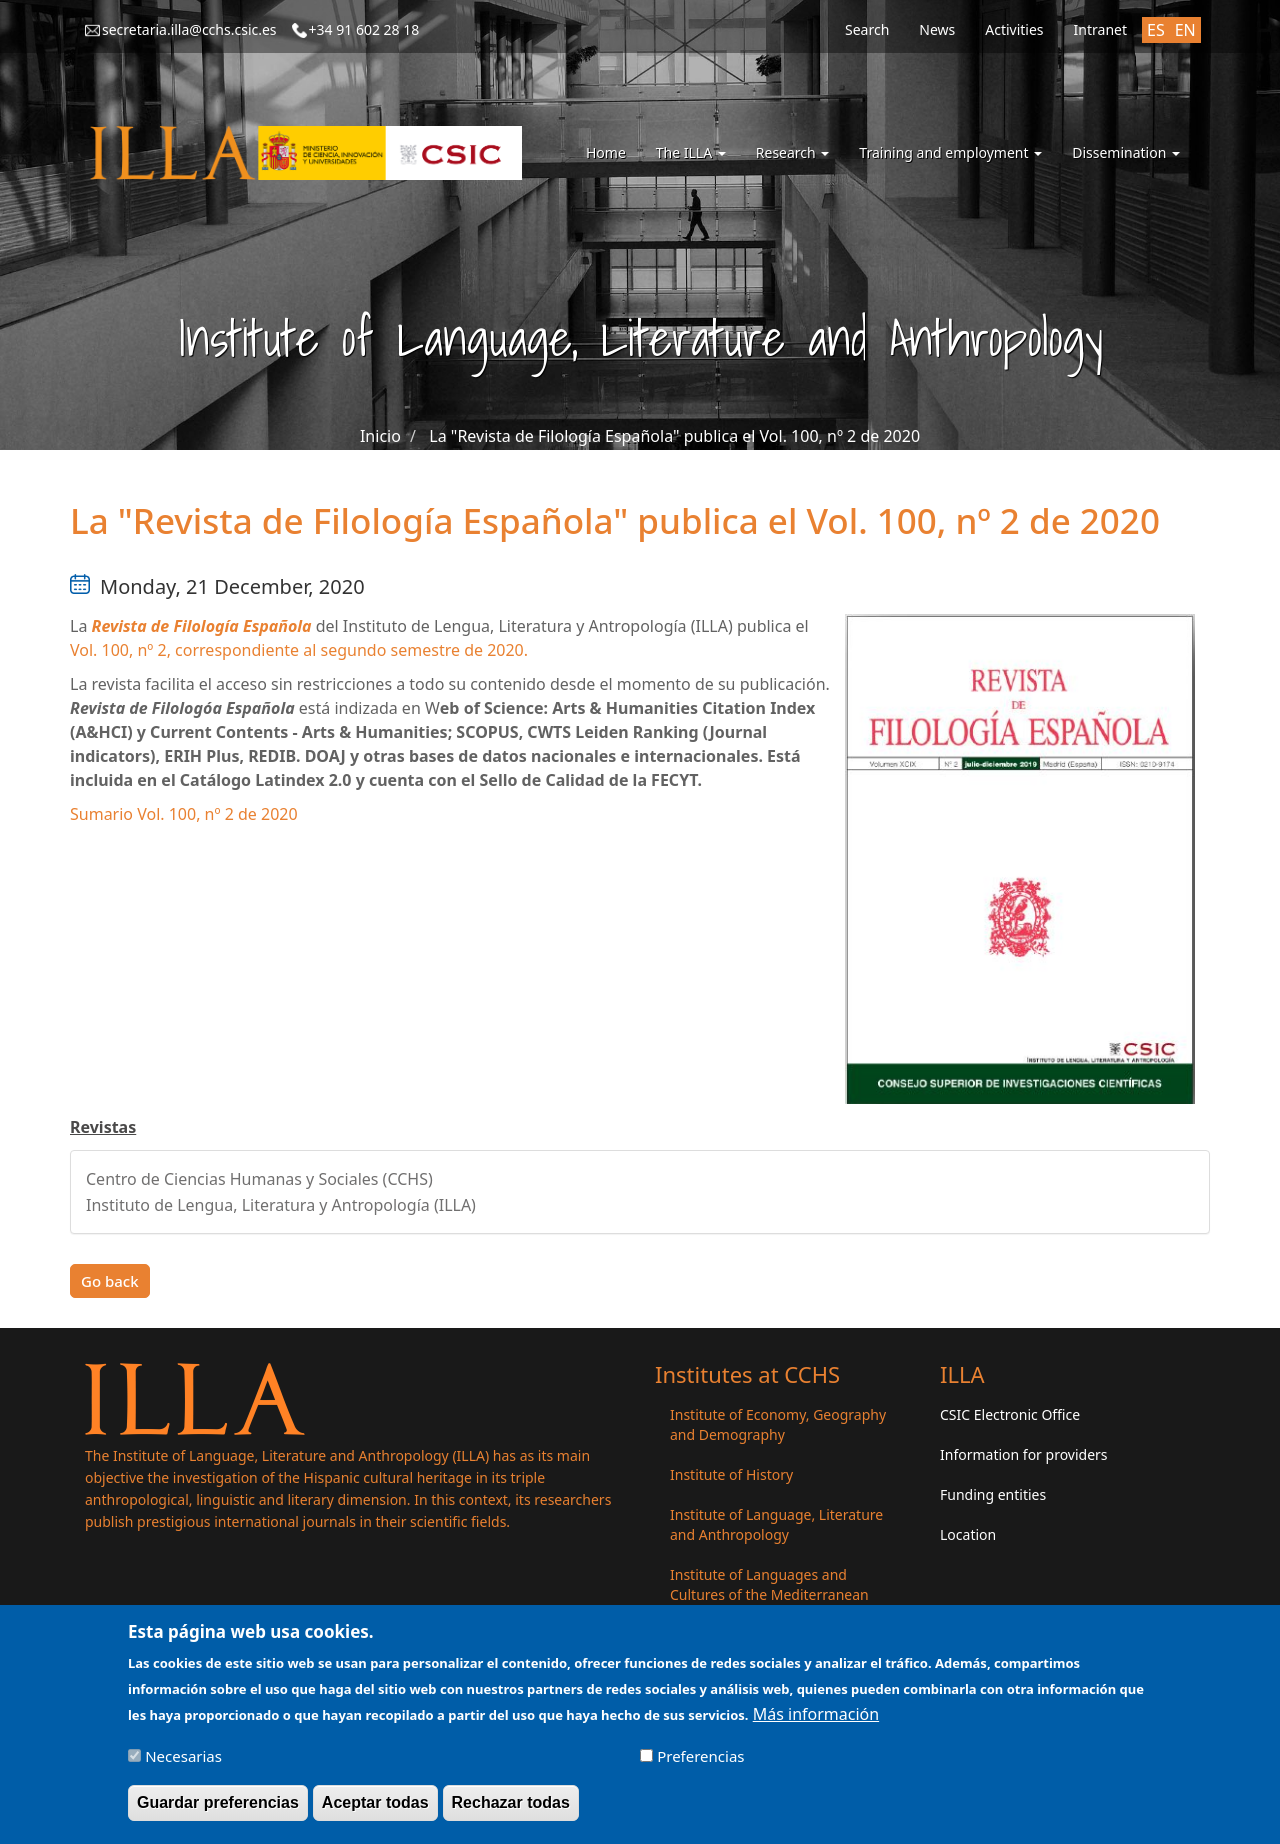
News (937, 29)
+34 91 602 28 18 (364, 29)
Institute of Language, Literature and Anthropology (776, 1524)
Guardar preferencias (218, 1810)
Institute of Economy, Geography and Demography (778, 1424)
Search (867, 29)
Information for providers (1024, 1454)
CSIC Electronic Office (1010, 1414)
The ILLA (691, 152)
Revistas (103, 1127)
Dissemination (1126, 152)
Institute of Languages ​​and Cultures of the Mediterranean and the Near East (769, 1594)
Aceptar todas (375, 1810)
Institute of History (731, 1474)
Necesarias (183, 1764)
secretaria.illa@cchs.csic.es (189, 29)
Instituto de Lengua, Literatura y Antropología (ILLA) (281, 1205)
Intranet (1100, 29)
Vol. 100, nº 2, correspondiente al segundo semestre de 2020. (299, 650)
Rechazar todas (511, 1810)
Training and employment (950, 152)
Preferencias (700, 1764)
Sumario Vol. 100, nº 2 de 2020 (184, 814)
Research (793, 152)
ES (1156, 30)
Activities (1014, 29)
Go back (110, 1281)
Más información (816, 1721)
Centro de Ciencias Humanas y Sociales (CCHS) (259, 1179)
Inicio (380, 436)
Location (968, 1534)
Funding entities (993, 1494)
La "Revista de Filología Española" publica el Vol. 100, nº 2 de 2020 (674, 436)
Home (606, 152)
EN (1185, 30)
